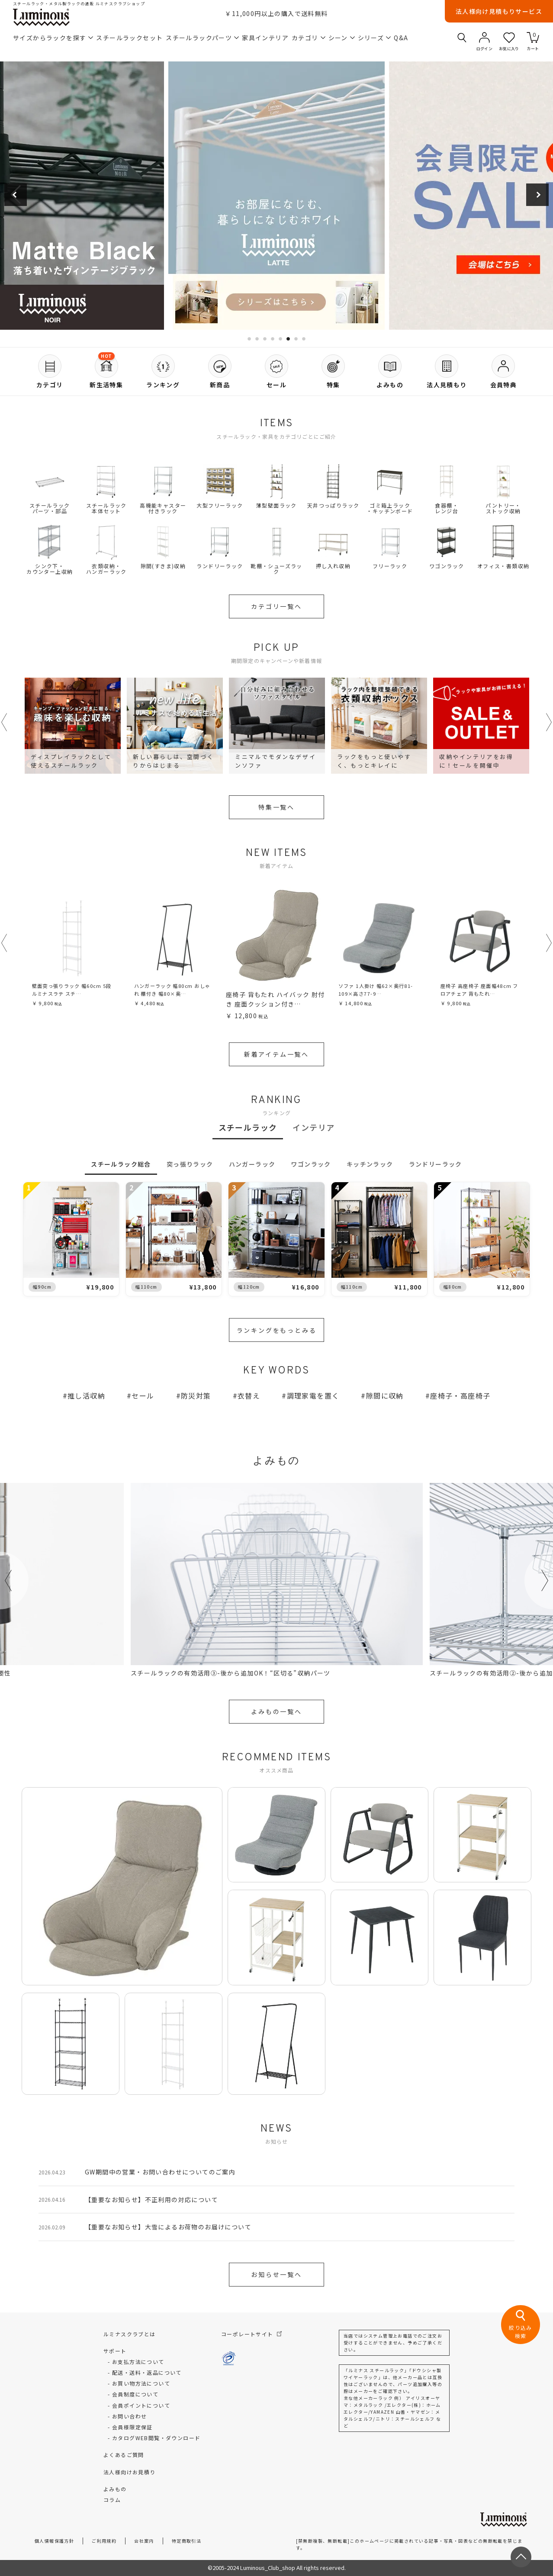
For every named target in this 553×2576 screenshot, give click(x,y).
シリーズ (374, 37)
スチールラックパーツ (202, 37)
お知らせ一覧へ (276, 2274)
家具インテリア (265, 37)
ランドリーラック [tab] (435, 1164)
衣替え (249, 1395)
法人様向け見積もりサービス (499, 11)
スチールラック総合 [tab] (121, 1164)
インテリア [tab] (313, 1127)
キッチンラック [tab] (370, 1164)
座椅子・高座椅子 (460, 1395)
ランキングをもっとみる (277, 1330)
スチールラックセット (129, 37)
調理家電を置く (313, 1395)
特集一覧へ (276, 807)
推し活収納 (86, 1395)
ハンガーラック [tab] (252, 1164)
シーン (341, 37)
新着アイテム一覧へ (276, 1054)
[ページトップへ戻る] (521, 2557)
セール (143, 1395)
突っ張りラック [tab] (190, 1164)
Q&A (401, 37)
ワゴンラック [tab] (311, 1164)
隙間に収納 (385, 1395)
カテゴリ (308, 37)
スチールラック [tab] (248, 1127)
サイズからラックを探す (53, 37)
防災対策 (196, 1395)
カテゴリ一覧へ (276, 606)
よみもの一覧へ (276, 1711)
